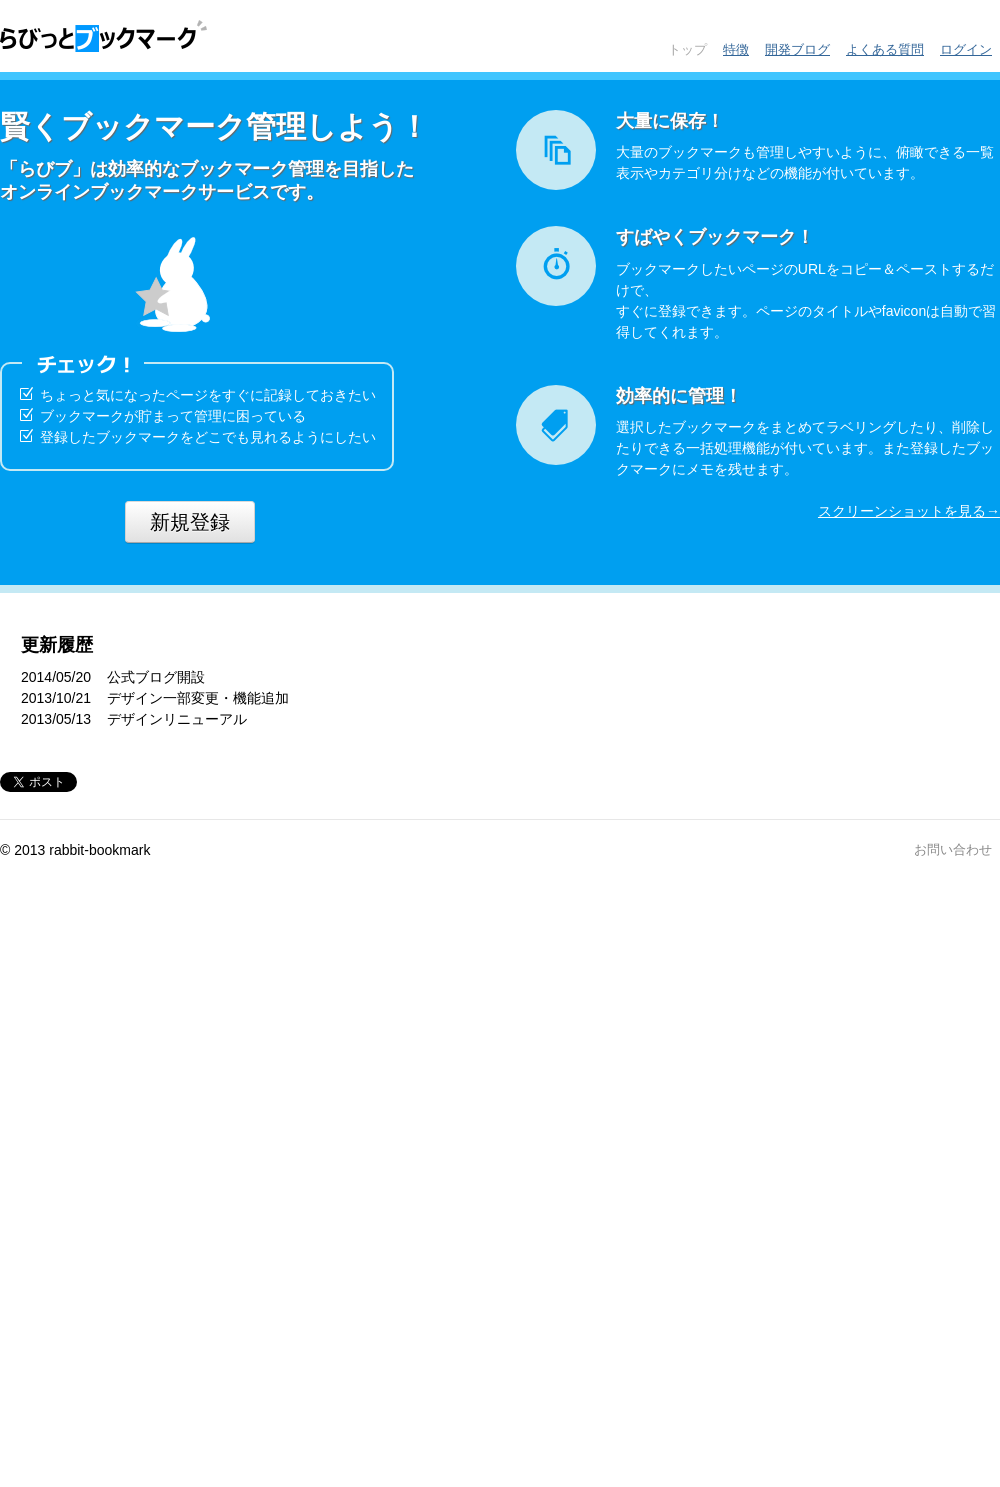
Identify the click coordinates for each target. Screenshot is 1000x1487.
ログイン (966, 49)
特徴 (736, 49)
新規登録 (190, 522)
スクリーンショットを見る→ (909, 511)
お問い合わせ (953, 849)
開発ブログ (797, 49)
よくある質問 (885, 49)
